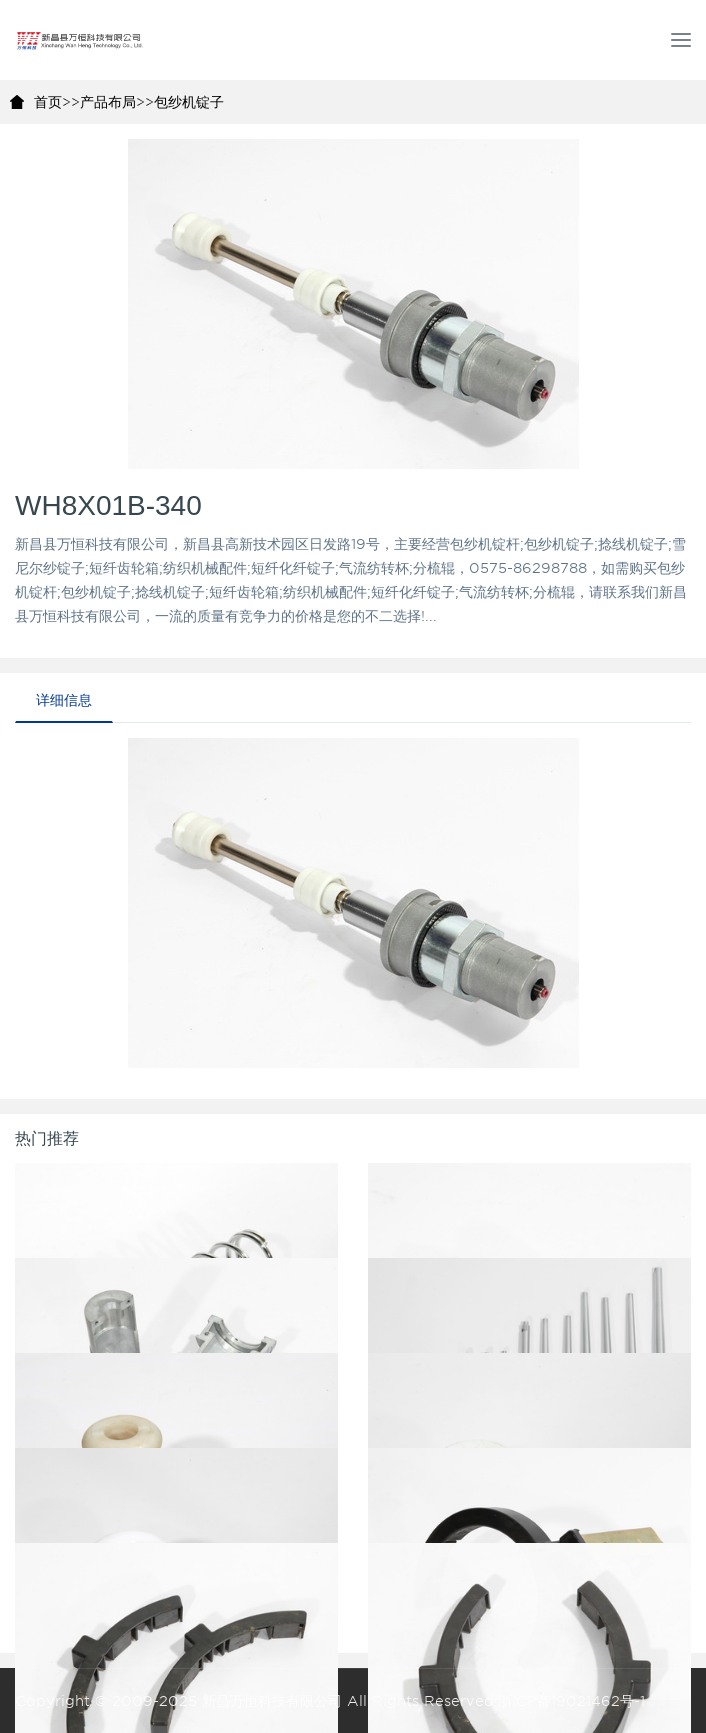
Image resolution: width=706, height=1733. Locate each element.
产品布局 (108, 102)
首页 (48, 102)
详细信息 (64, 700)
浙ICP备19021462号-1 (571, 1701)
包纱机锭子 (189, 102)
